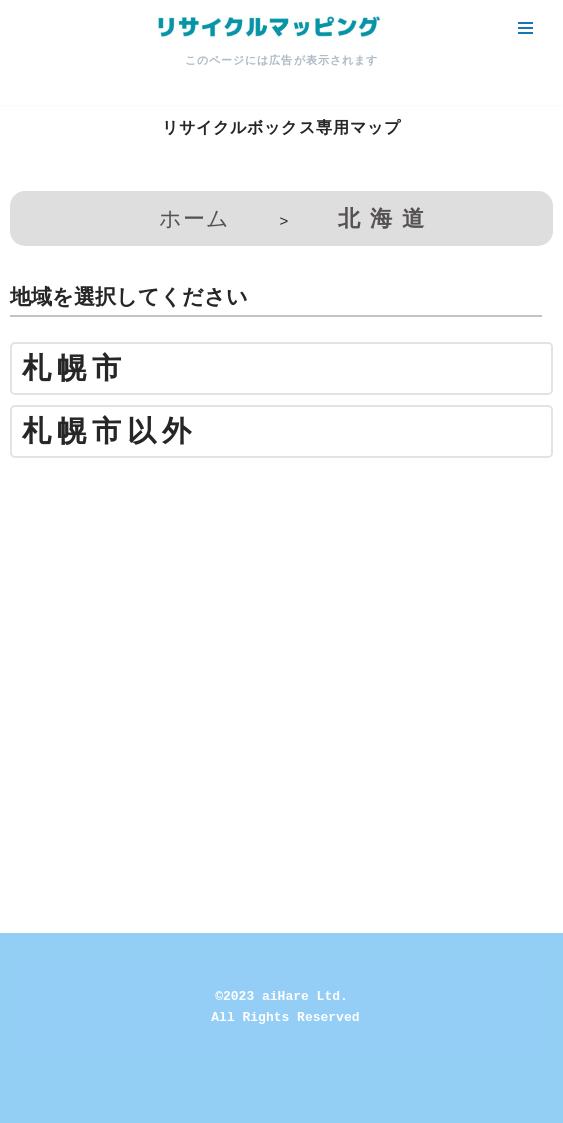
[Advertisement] (281, 613)
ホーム (194, 218)
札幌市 (74, 368)
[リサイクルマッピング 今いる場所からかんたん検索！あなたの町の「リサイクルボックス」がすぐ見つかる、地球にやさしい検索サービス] (267, 27)
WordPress (347, 1102)
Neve (196, 1102)
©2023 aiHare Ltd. (281, 996)
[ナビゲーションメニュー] (525, 28)
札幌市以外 (109, 431)
